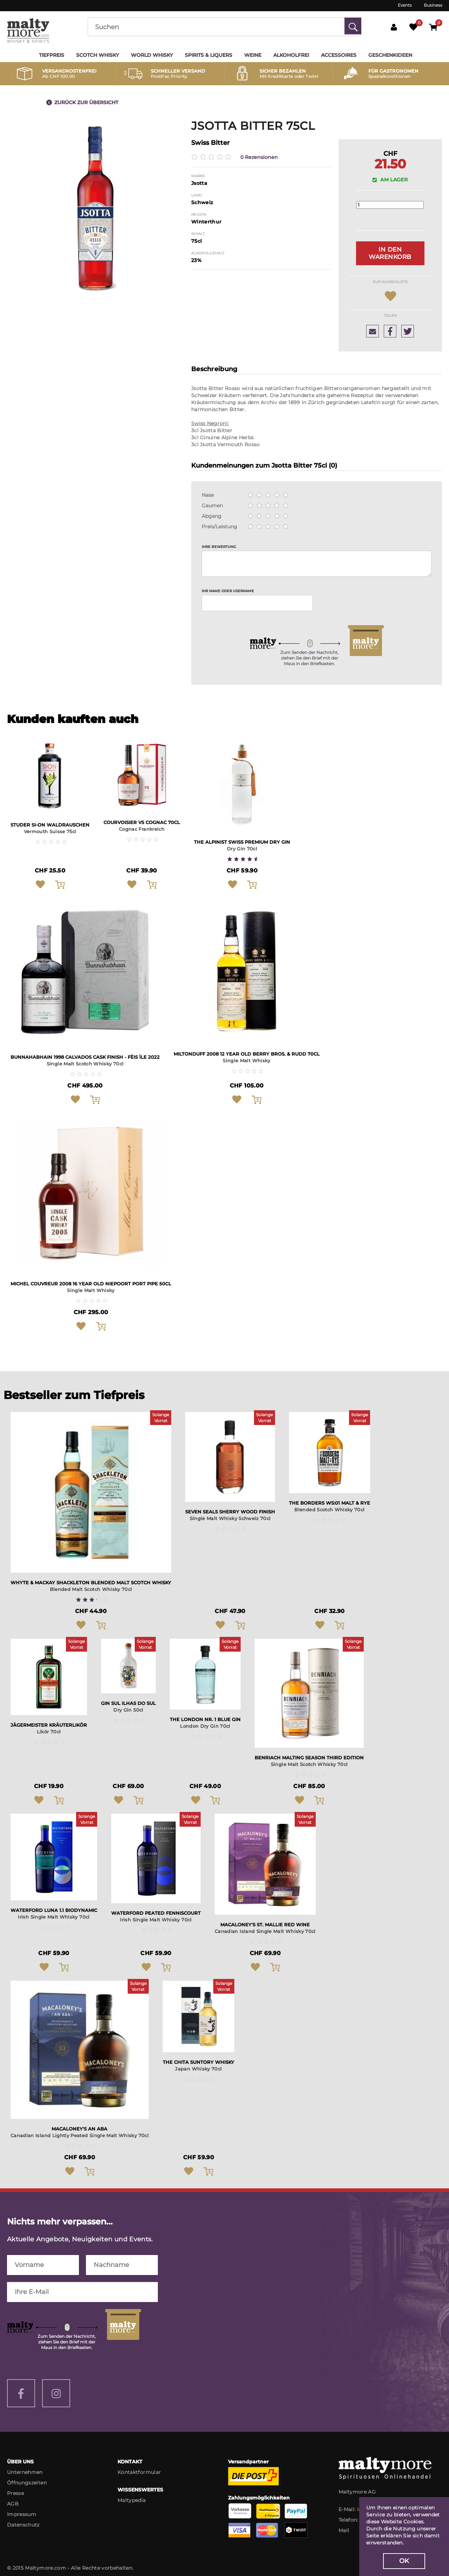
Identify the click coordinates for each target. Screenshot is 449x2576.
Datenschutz (23, 2528)
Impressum (21, 2518)
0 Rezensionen (259, 157)
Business (433, 5)
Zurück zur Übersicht (86, 102)
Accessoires (338, 55)
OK (404, 2561)
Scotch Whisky (97, 55)
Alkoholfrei (291, 55)
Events (405, 5)
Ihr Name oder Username (228, 593)
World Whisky (152, 55)
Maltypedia (132, 2504)
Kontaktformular (139, 2476)
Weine (252, 55)
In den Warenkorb (390, 253)
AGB (13, 2507)
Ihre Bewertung (219, 549)
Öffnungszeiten (27, 2486)
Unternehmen (25, 2476)
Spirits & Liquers (208, 55)
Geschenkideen (390, 55)
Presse (15, 2497)
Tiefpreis (51, 55)
